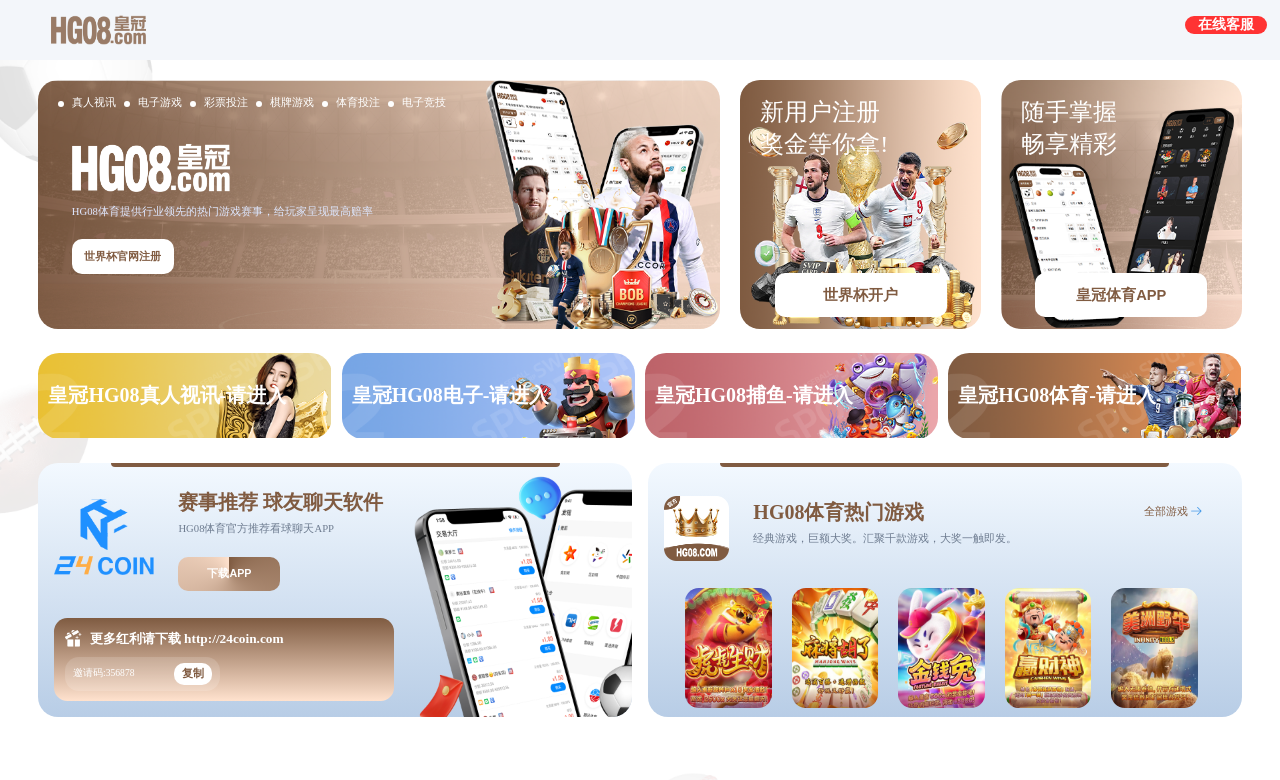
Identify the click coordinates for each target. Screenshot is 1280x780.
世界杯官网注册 (122, 256)
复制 (193, 673)
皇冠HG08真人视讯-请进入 (167, 395)
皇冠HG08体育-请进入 (1057, 395)
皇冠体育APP (1121, 295)
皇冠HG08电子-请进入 (451, 395)
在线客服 (1226, 24)
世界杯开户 (860, 295)
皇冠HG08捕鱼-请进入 (754, 395)
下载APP (229, 573)
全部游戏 (1166, 511)
